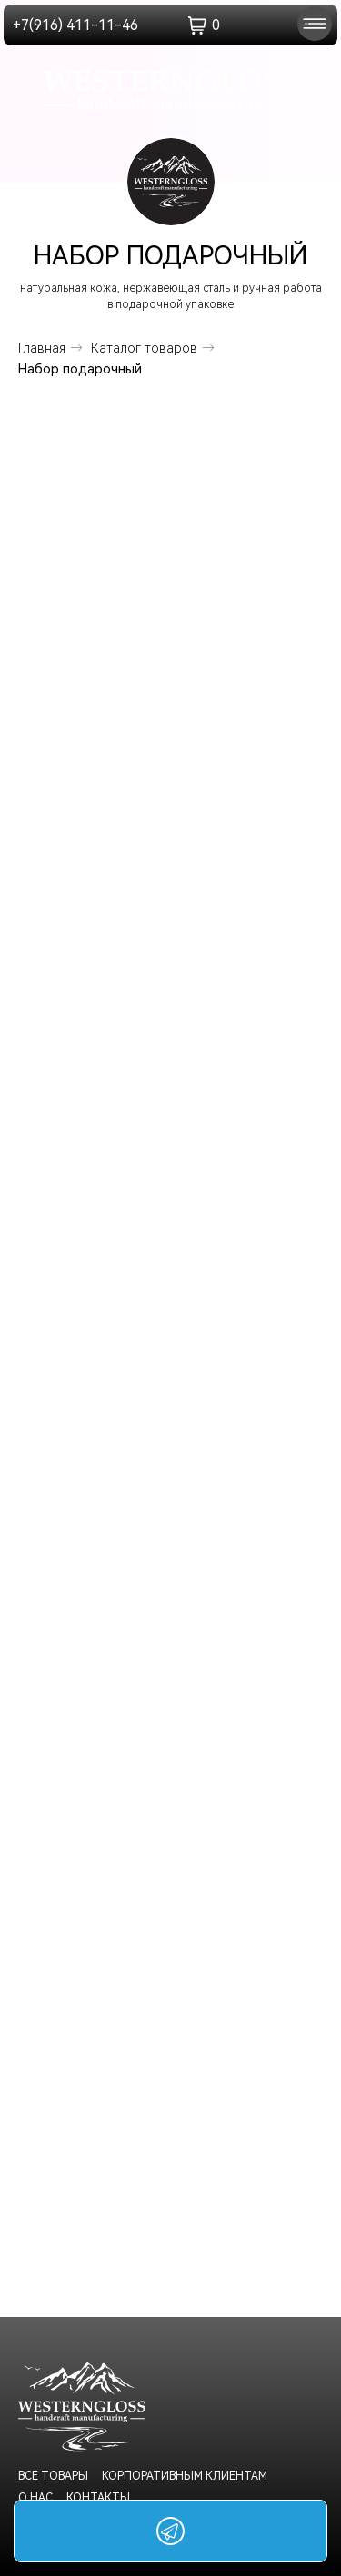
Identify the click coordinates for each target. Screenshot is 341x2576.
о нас (35, 2497)
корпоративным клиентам (184, 2476)
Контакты (98, 2497)
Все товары (53, 2476)
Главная (41, 348)
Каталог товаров (144, 348)
